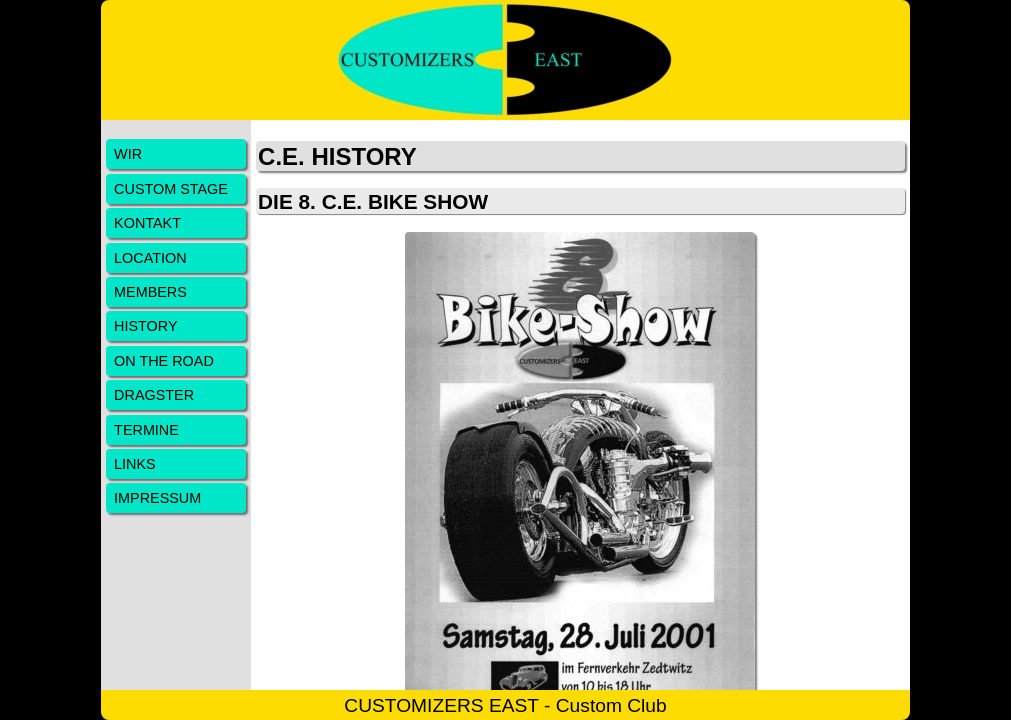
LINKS (135, 464)
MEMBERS (150, 292)
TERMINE (146, 430)
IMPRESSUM (157, 498)
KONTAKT (147, 223)
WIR (128, 154)
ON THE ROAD (164, 361)
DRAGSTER (154, 395)
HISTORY (145, 326)
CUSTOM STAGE (171, 189)
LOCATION (150, 258)
